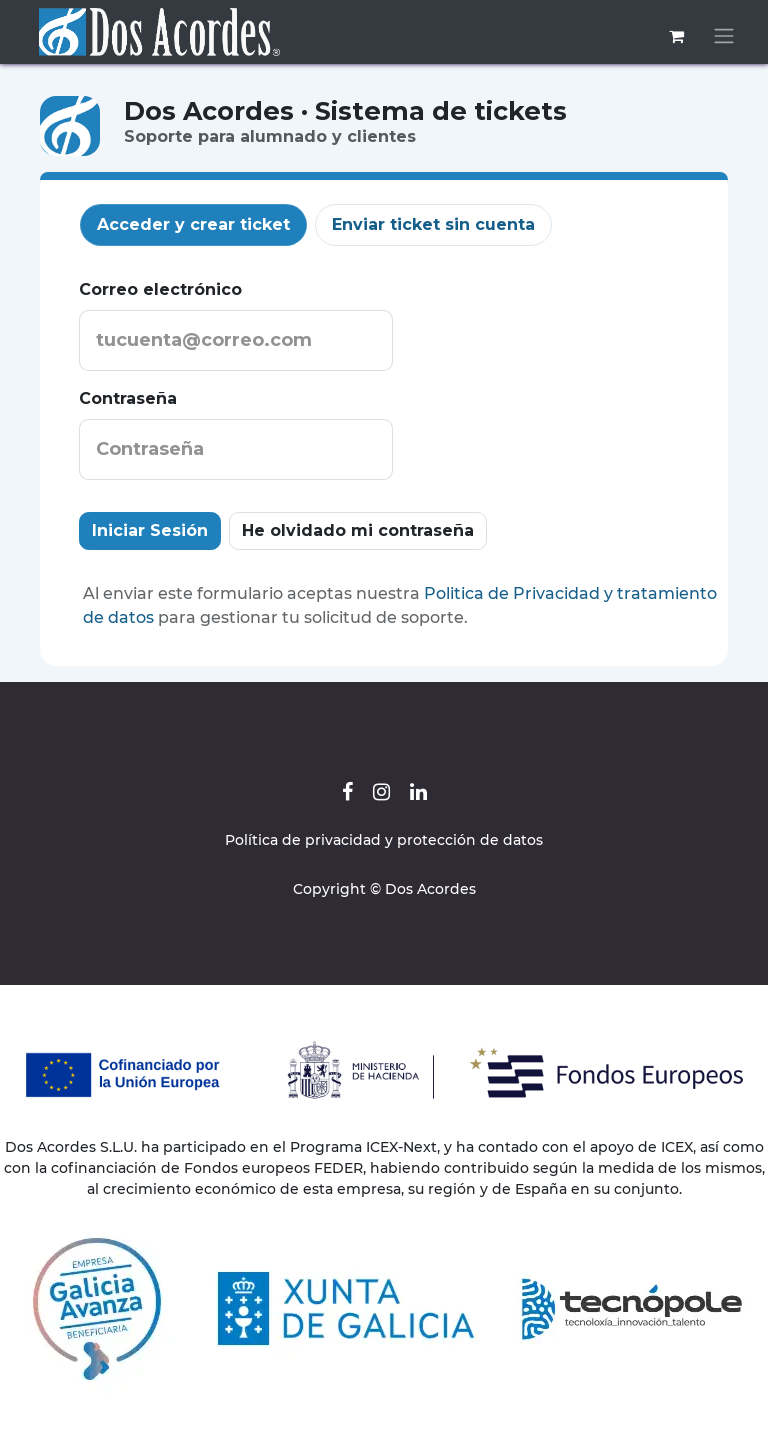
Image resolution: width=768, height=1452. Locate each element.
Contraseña (128, 398)
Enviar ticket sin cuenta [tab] (433, 224)
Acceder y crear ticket (193, 224)
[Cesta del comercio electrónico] (676, 36)
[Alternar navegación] (724, 36)
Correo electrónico (160, 289)
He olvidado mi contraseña (358, 530)
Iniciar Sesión (150, 530)
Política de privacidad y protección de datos (384, 840)
